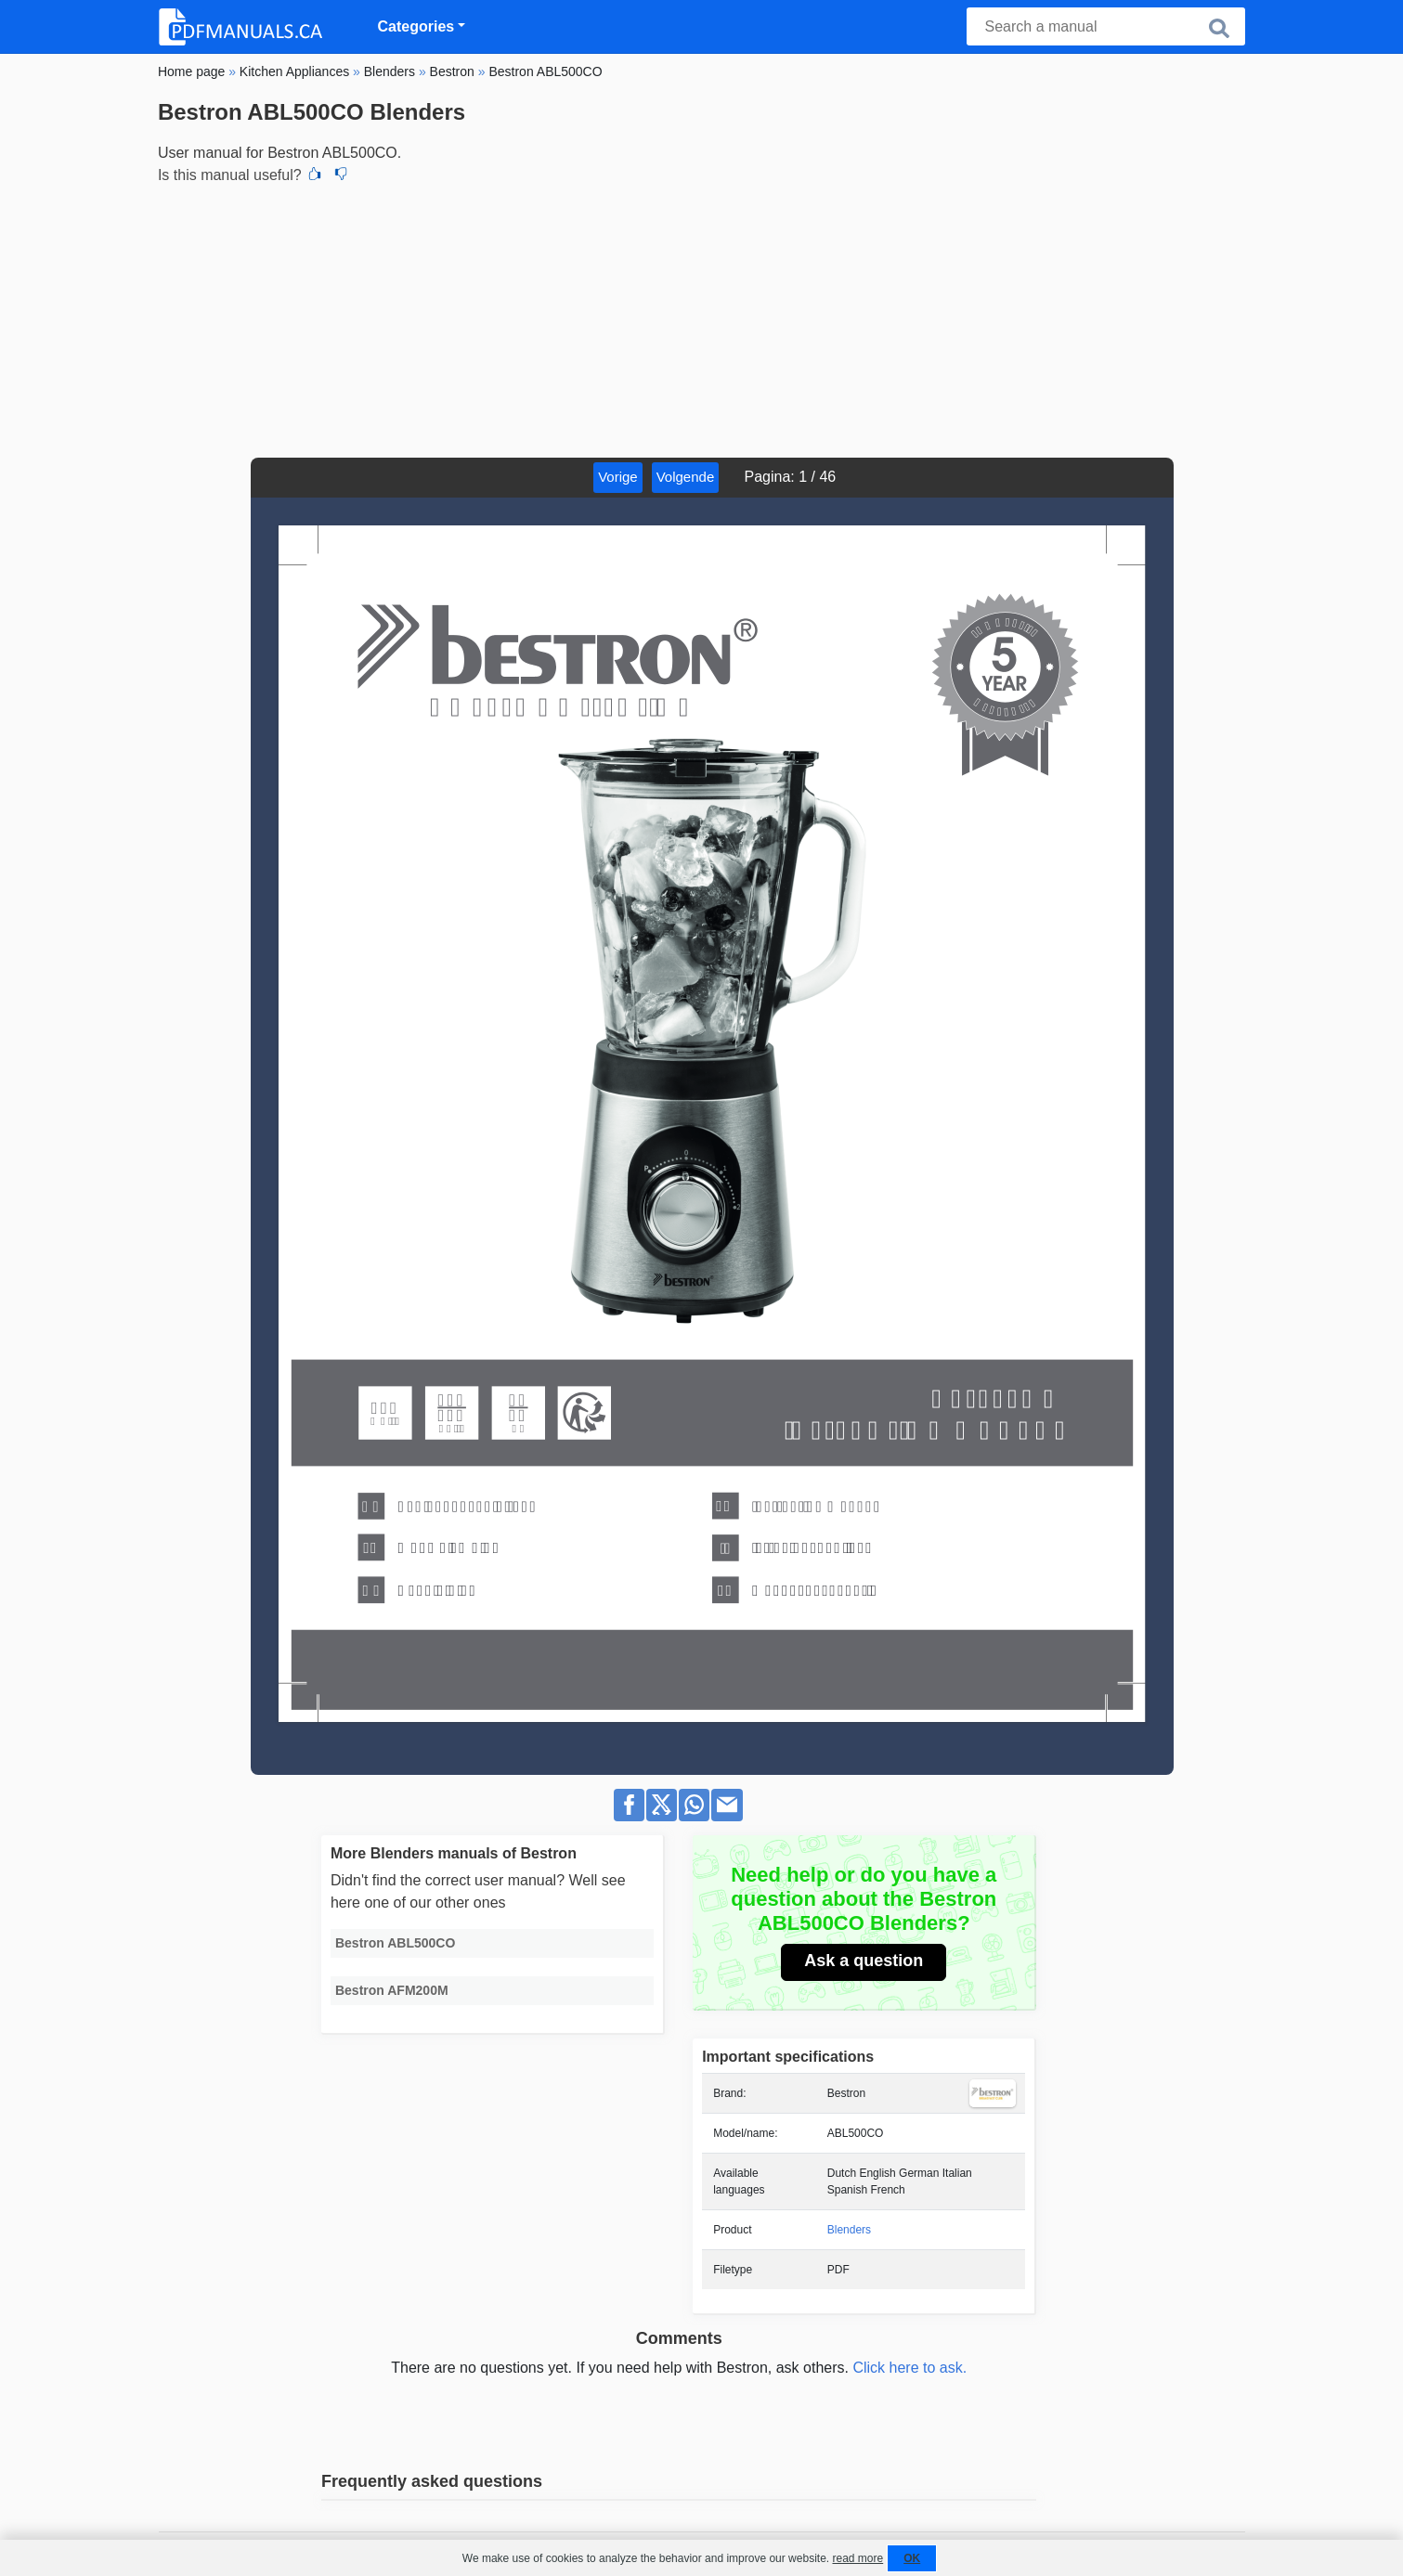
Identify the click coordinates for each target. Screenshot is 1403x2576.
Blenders (849, 2229)
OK (911, 2558)
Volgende (685, 477)
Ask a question (863, 1960)
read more (857, 2558)
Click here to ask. (909, 2367)
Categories (416, 26)
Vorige (618, 477)
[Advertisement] (701, 318)
